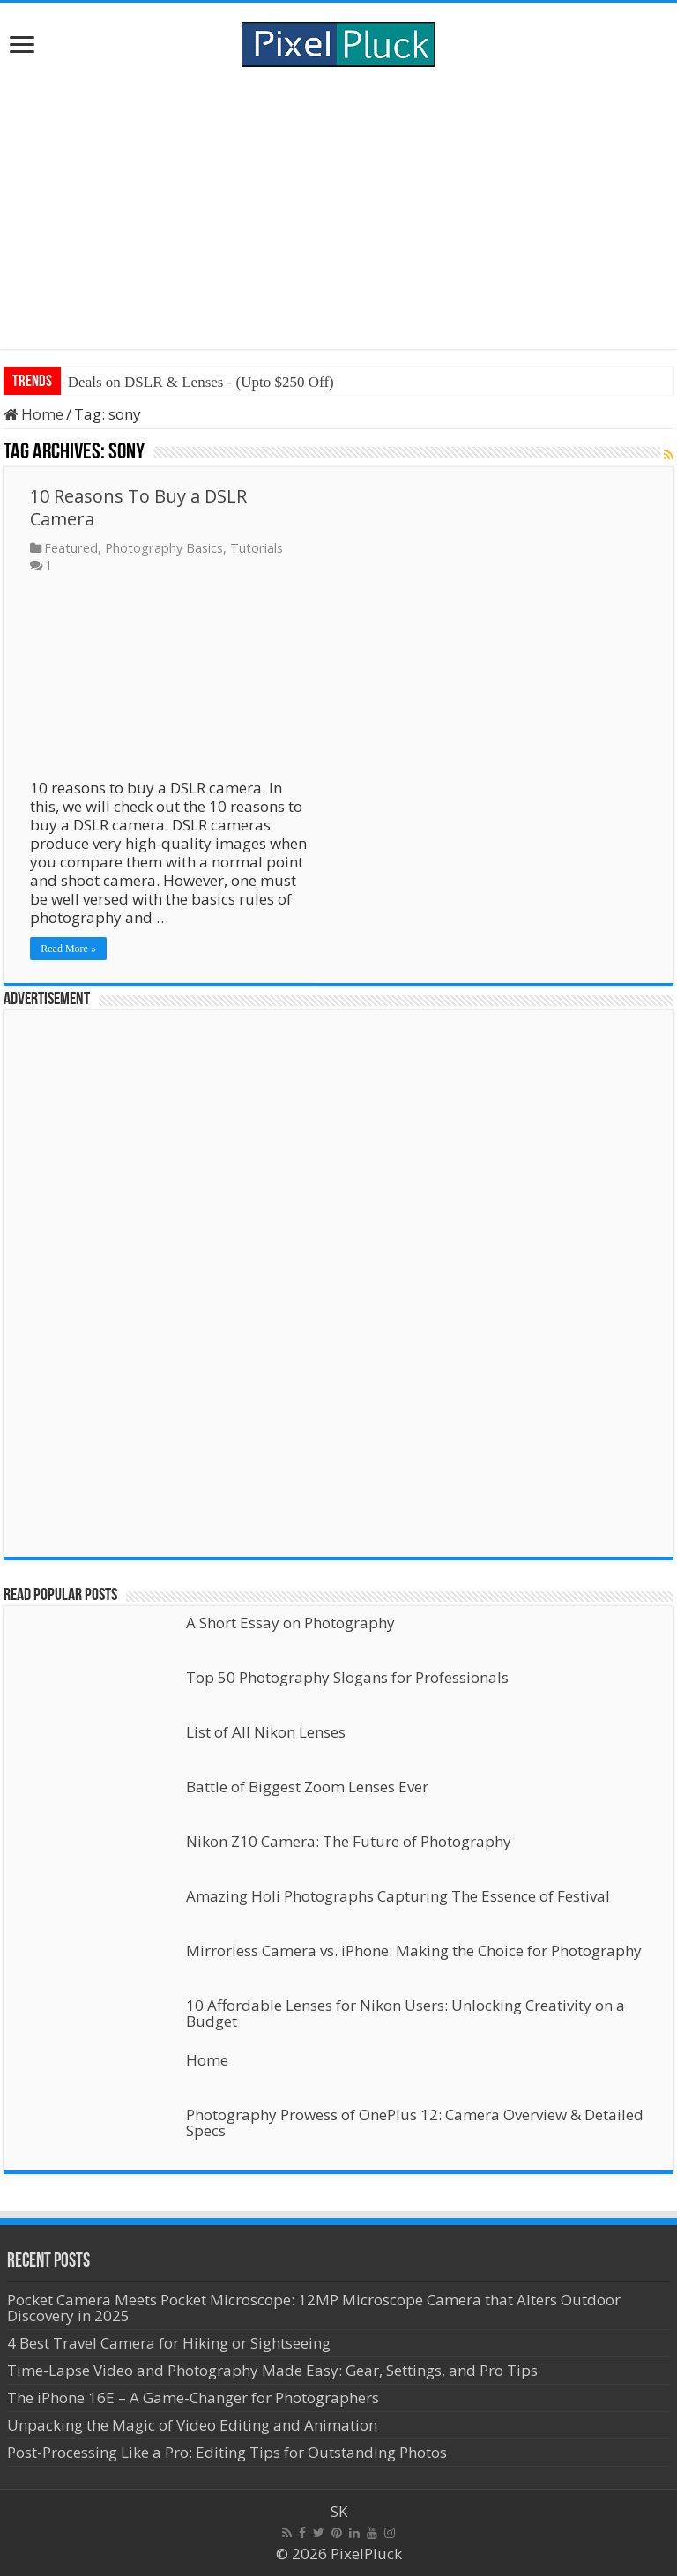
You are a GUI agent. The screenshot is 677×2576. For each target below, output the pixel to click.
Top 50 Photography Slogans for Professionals (347, 1677)
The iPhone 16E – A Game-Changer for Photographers (195, 2397)
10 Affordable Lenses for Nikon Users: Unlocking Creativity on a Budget (405, 2013)
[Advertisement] (338, 208)
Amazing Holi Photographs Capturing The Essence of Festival (398, 1896)
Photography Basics (164, 548)
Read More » (68, 948)
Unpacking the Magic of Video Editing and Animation (192, 2425)
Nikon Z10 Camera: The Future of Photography (348, 1841)
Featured (71, 548)
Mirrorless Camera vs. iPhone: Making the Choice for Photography (414, 1950)
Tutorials (256, 548)
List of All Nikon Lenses (266, 1732)
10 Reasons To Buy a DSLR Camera (138, 507)
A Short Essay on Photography (290, 1622)
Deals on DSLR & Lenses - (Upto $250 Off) (201, 382)
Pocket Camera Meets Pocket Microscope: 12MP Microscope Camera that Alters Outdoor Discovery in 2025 (314, 2307)
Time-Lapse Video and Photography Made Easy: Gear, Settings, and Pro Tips (272, 2370)
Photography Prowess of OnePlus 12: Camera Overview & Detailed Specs (415, 2122)
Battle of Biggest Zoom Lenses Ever (307, 1786)
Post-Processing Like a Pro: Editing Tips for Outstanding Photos (227, 2452)
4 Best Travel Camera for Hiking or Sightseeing (169, 2343)
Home (33, 414)
